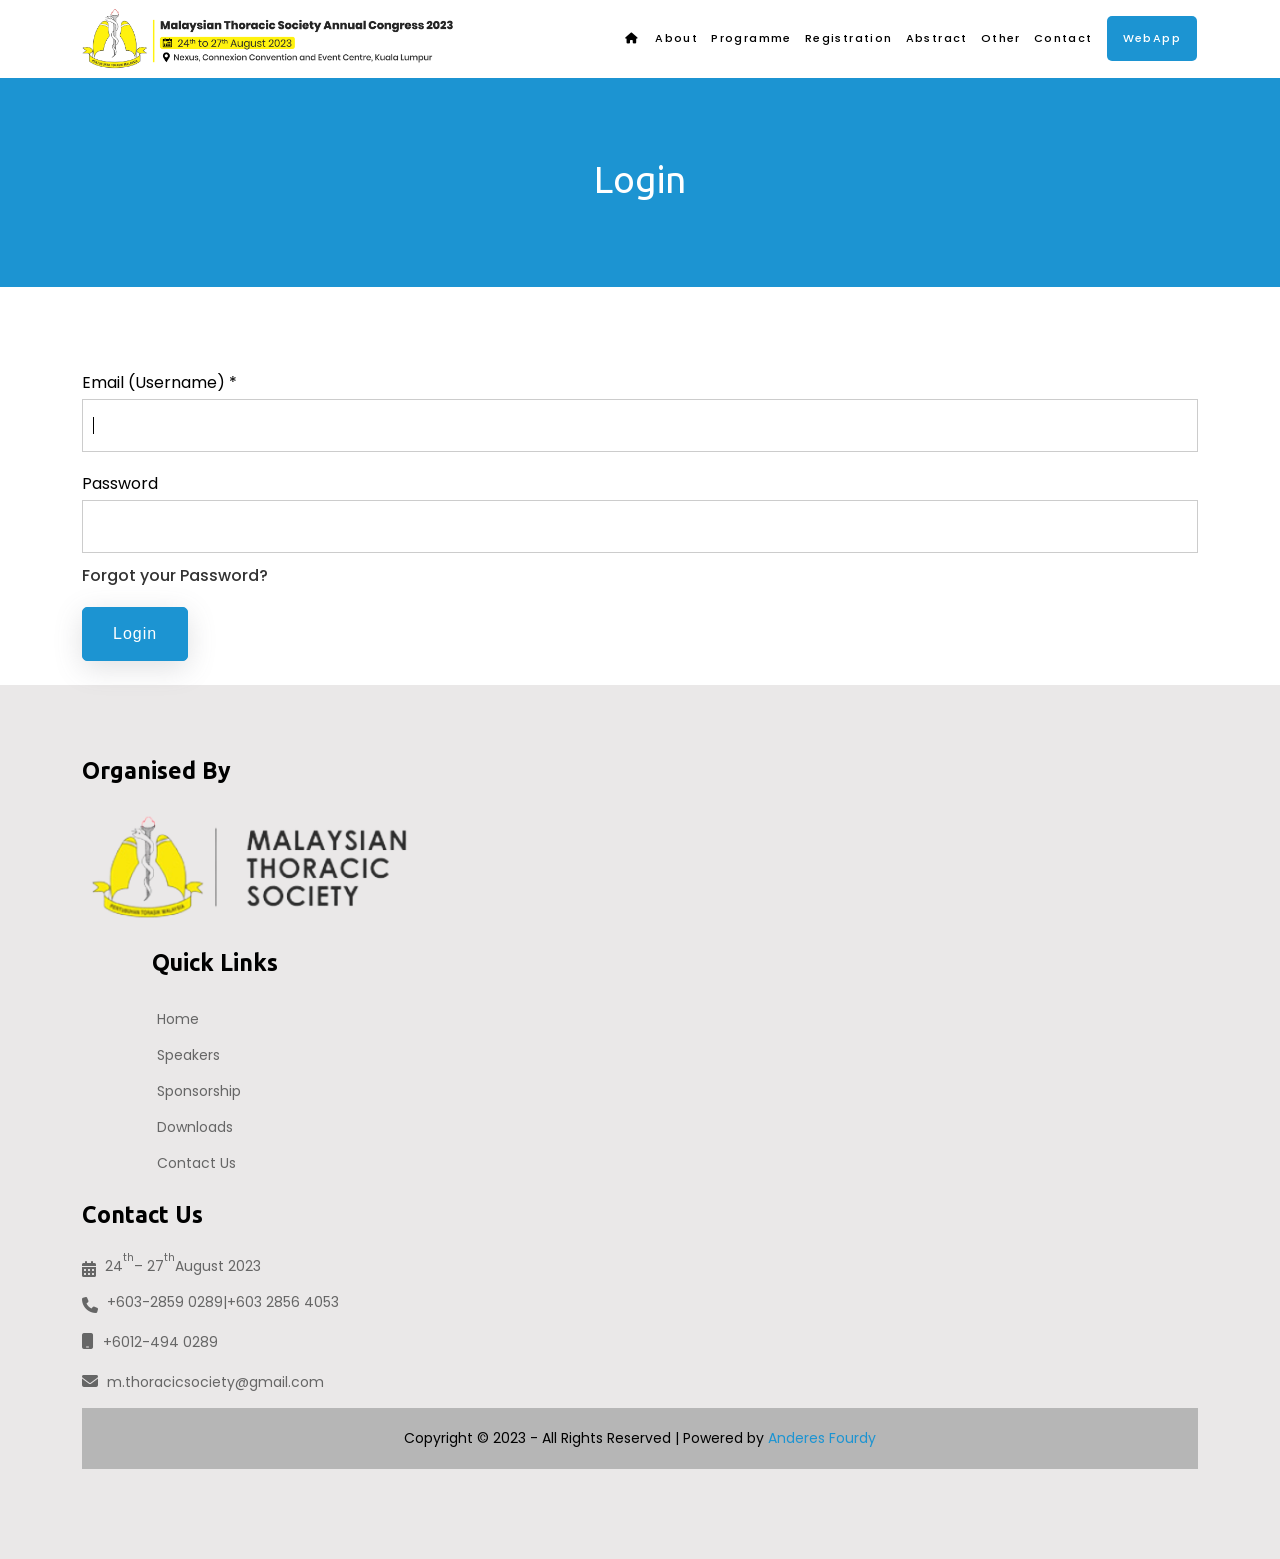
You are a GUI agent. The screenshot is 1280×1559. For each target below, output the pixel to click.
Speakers (188, 1055)
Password (120, 483)
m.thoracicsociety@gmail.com (203, 1382)
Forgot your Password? (175, 575)
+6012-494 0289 (150, 1342)
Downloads (195, 1127)
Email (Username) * (159, 382)
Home (178, 1019)
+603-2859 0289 (165, 1302)
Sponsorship (199, 1091)
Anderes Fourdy (822, 1438)
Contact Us (196, 1163)
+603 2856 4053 (283, 1302)
